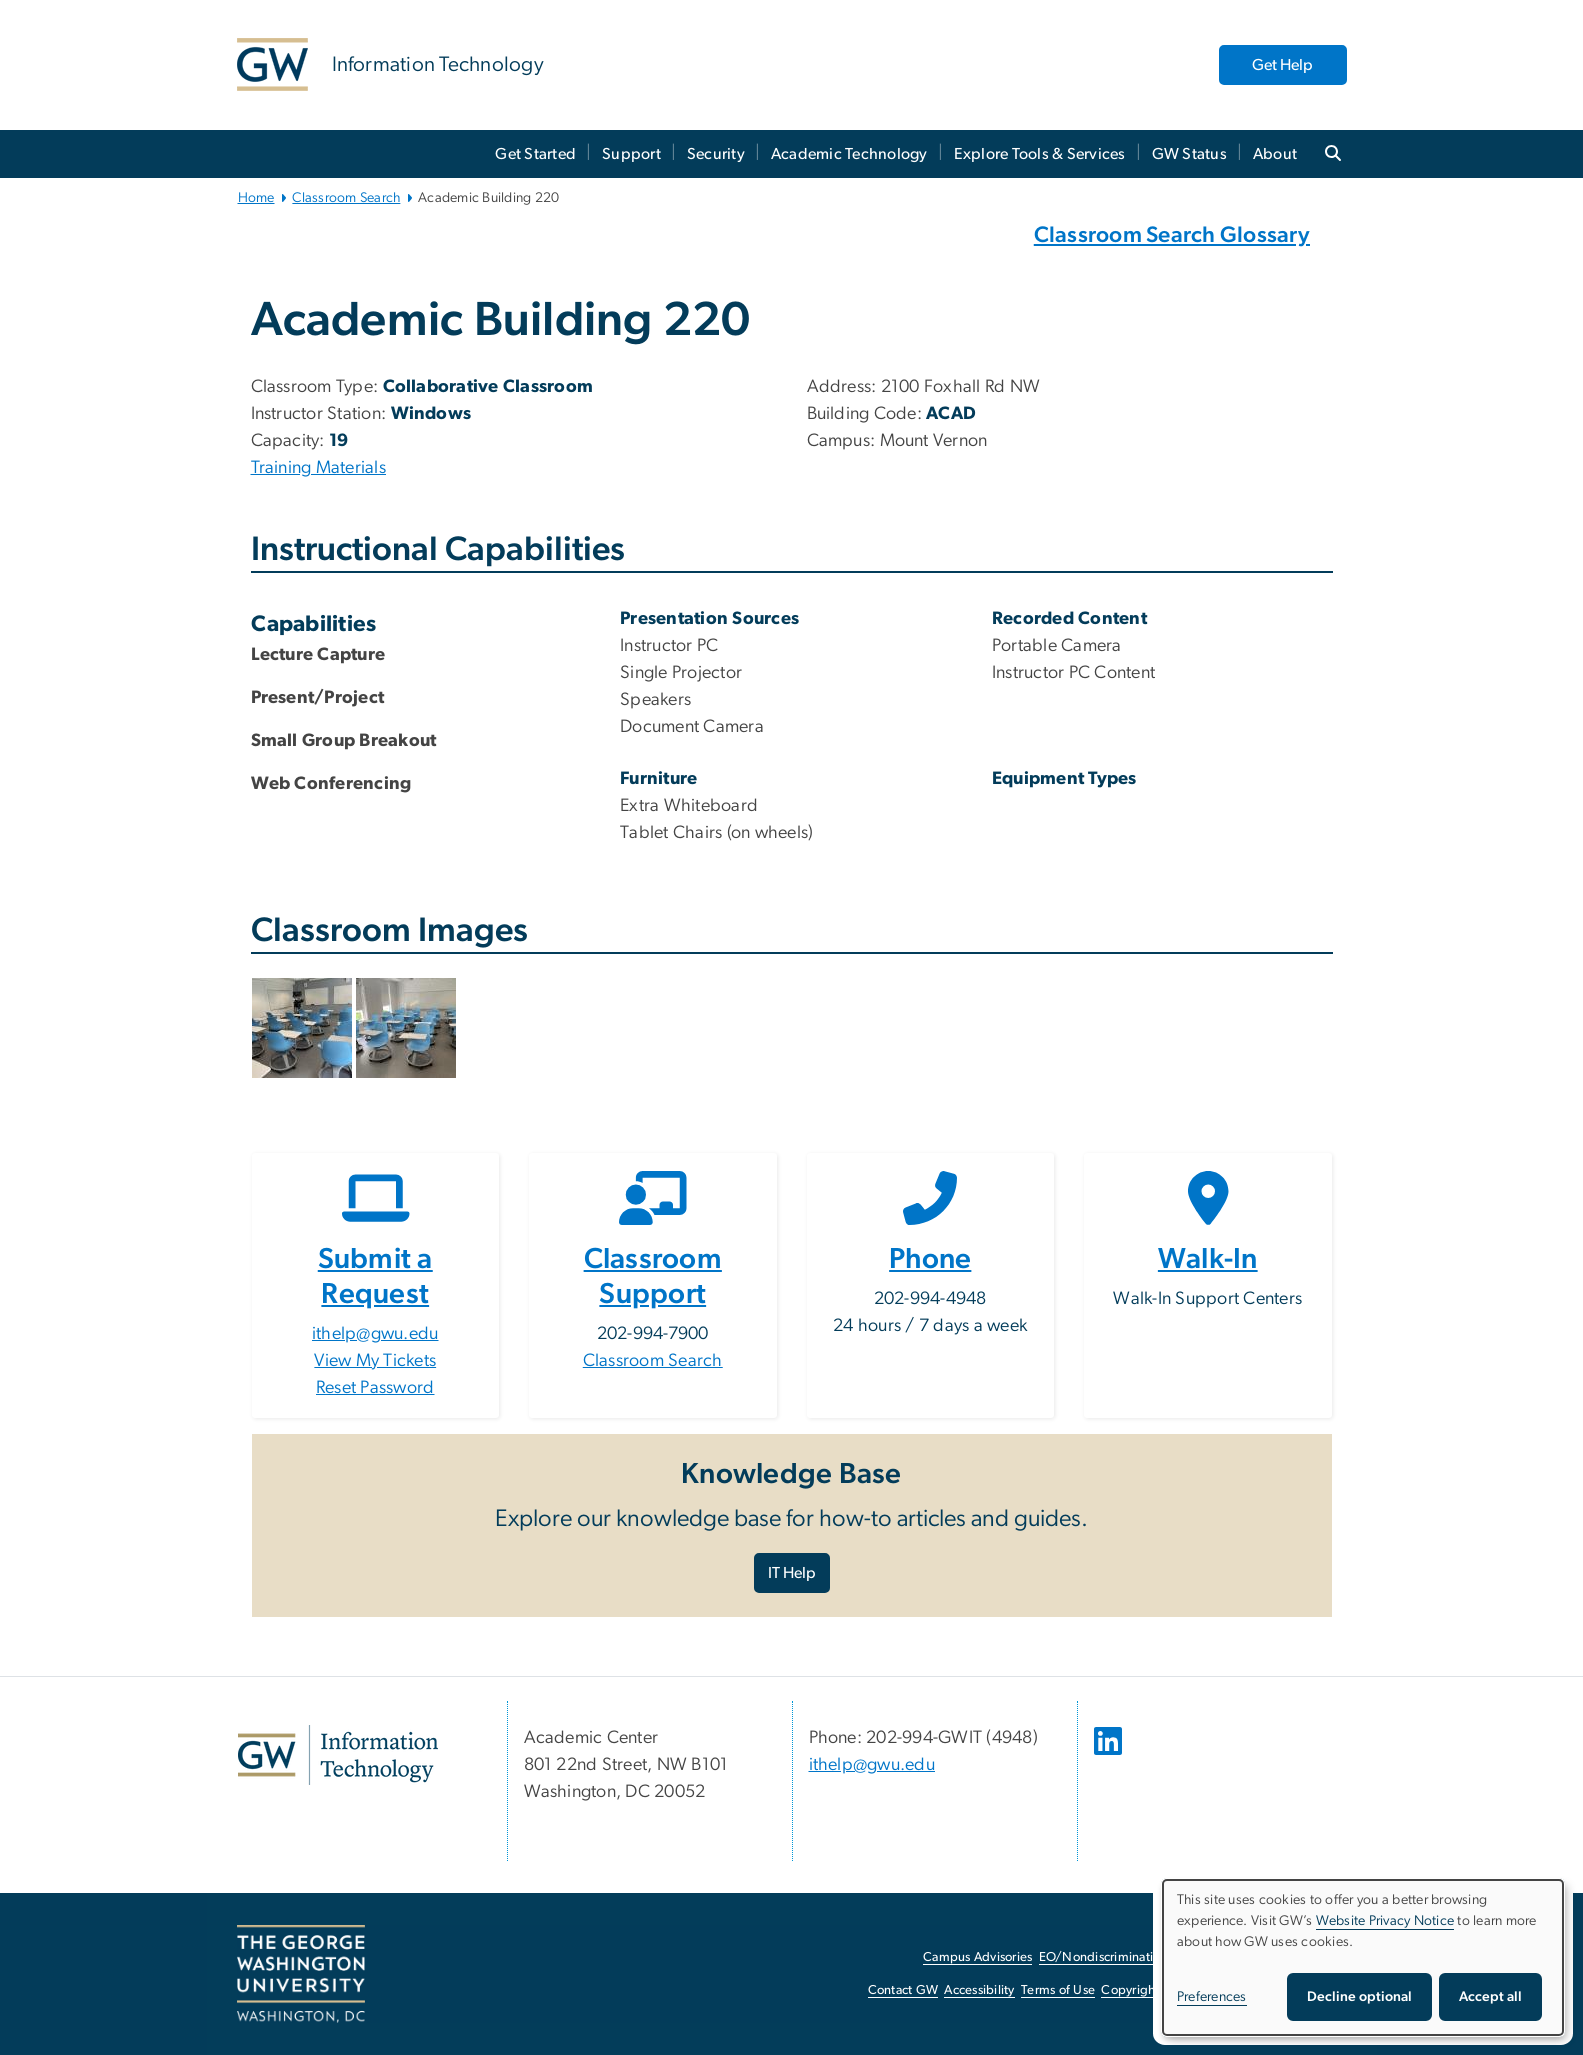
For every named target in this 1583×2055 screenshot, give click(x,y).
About (1275, 154)
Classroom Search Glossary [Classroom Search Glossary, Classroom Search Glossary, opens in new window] (1172, 235)
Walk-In (1208, 1259)
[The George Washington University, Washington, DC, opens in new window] (301, 1974)
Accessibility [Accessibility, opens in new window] (979, 1990)
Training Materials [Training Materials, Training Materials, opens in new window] (319, 468)
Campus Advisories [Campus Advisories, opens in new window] (977, 1957)
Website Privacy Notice (1385, 1921)
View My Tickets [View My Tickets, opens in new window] (375, 1361)
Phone (930, 1259)
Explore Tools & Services (1040, 154)
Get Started (535, 154)
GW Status (1189, 154)
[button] (304, 1027)
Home (256, 198)
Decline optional (1359, 1997)
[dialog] (1363, 1957)
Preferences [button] (1212, 1997)
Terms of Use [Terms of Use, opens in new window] (1058, 1990)
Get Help (1282, 65)
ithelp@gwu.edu (375, 1334)
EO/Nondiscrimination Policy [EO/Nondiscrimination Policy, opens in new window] (1122, 1957)
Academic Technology (849, 154)
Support (631, 154)
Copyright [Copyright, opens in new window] (1130, 1990)
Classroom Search (346, 198)
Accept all (1490, 1997)
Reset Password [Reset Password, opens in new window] (375, 1388)
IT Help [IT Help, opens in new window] (792, 1573)
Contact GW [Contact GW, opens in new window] (903, 1990)
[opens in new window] (1110, 1756)
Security (716, 154)
